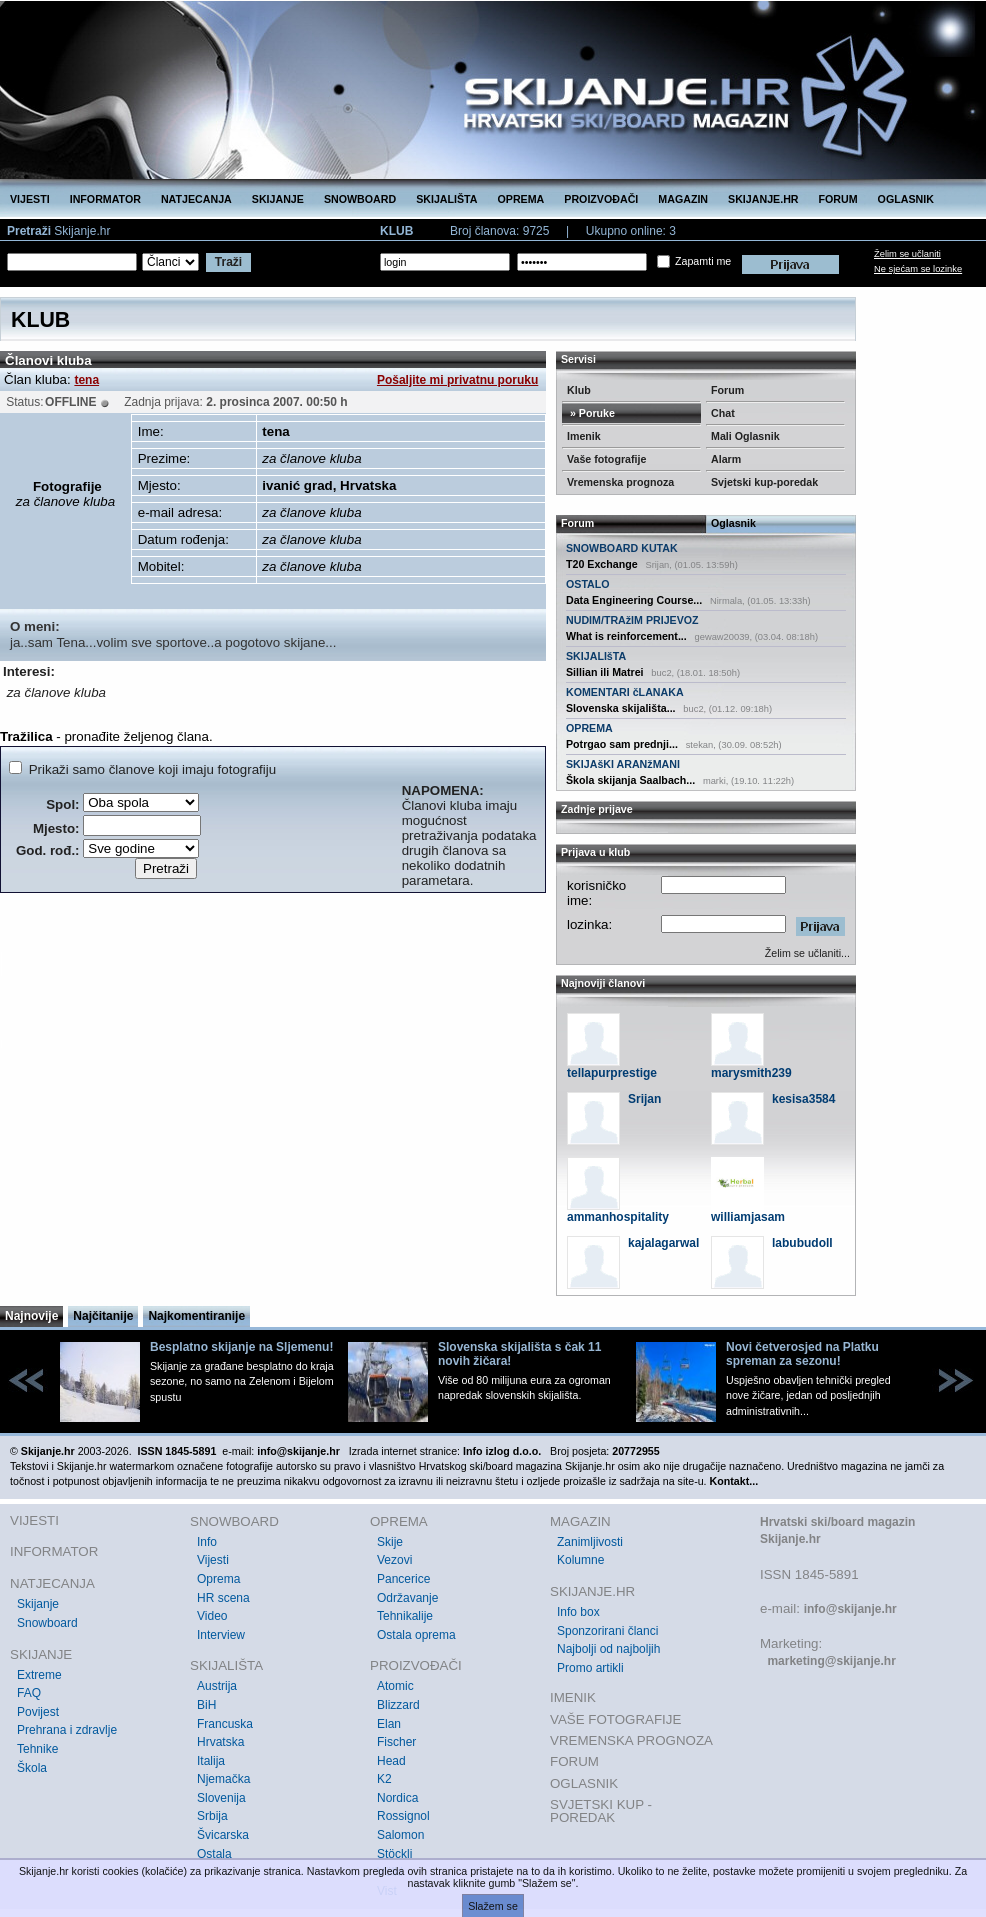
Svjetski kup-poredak (764, 482)
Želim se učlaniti (907, 254)
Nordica (397, 1798)
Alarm (726, 459)
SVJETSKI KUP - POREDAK (601, 1811)
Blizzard (398, 1705)
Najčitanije (103, 1316)
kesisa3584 (803, 1099)
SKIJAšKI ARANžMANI (623, 764)
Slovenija (221, 1798)
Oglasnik (733, 523)
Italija (211, 1761)
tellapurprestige (612, 1073)
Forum (727, 390)
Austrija (217, 1686)
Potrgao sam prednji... (622, 744)
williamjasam (748, 1217)
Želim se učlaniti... (807, 953)
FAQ (29, 1693)
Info (207, 1542)
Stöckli (394, 1854)
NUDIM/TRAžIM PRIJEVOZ (632, 620)
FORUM (838, 199)
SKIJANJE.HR (763, 199)
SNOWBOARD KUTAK (622, 548)
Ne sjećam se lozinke (918, 269)
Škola (32, 1768)
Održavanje (407, 1598)
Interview (221, 1635)
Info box (578, 1612)
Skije (390, 1542)
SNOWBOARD (360, 199)
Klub (579, 390)
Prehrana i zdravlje (67, 1730)
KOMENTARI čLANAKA (625, 692)
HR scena (223, 1598)
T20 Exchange (602, 564)
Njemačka (223, 1779)
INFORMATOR (105, 199)
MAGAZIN (683, 199)
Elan (389, 1724)
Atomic (395, 1686)
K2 (384, 1779)
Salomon (400, 1835)
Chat (723, 413)
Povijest (38, 1712)
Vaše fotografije (606, 459)
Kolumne (580, 1560)
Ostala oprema (416, 1635)
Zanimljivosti (590, 1542)
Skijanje (38, 1604)
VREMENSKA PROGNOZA (631, 1740)
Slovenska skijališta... (621, 708)
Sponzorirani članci (607, 1631)
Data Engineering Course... (634, 600)
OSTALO (588, 584)
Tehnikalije (405, 1616)
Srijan (644, 1099)
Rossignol (403, 1816)
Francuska (225, 1724)
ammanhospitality (618, 1217)
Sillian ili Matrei (605, 672)
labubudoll (802, 1243)
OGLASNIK (906, 199)
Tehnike (37, 1749)
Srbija (212, 1816)
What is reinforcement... (626, 636)
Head (391, 1761)
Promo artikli (590, 1668)
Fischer (396, 1742)
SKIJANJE (278, 199)
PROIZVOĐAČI (601, 199)
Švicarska (223, 1835)
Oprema (218, 1579)
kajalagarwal (663, 1243)
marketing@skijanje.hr (831, 1661)
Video (212, 1616)
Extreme (39, 1675)
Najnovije (31, 1316)
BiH (206, 1705)
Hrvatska (220, 1742)
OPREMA (521, 199)
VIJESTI (30, 199)
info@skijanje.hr (850, 1609)
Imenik (584, 436)
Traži (228, 262)
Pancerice (403, 1579)
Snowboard (47, 1623)
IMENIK (573, 1697)
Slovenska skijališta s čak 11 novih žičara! (519, 1354)
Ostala (214, 1854)
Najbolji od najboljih (608, 1649)
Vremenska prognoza (620, 482)
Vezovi (394, 1560)
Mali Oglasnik (745, 436)
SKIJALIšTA (596, 656)
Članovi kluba (48, 360)
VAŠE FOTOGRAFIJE (615, 1719)
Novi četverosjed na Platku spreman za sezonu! (802, 1354)
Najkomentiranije (196, 1316)
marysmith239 (751, 1073)
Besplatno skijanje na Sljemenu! (241, 1347)
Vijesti (213, 1560)
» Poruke (591, 413)
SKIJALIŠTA (446, 199)
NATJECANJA (196, 199)
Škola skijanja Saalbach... (630, 780)
